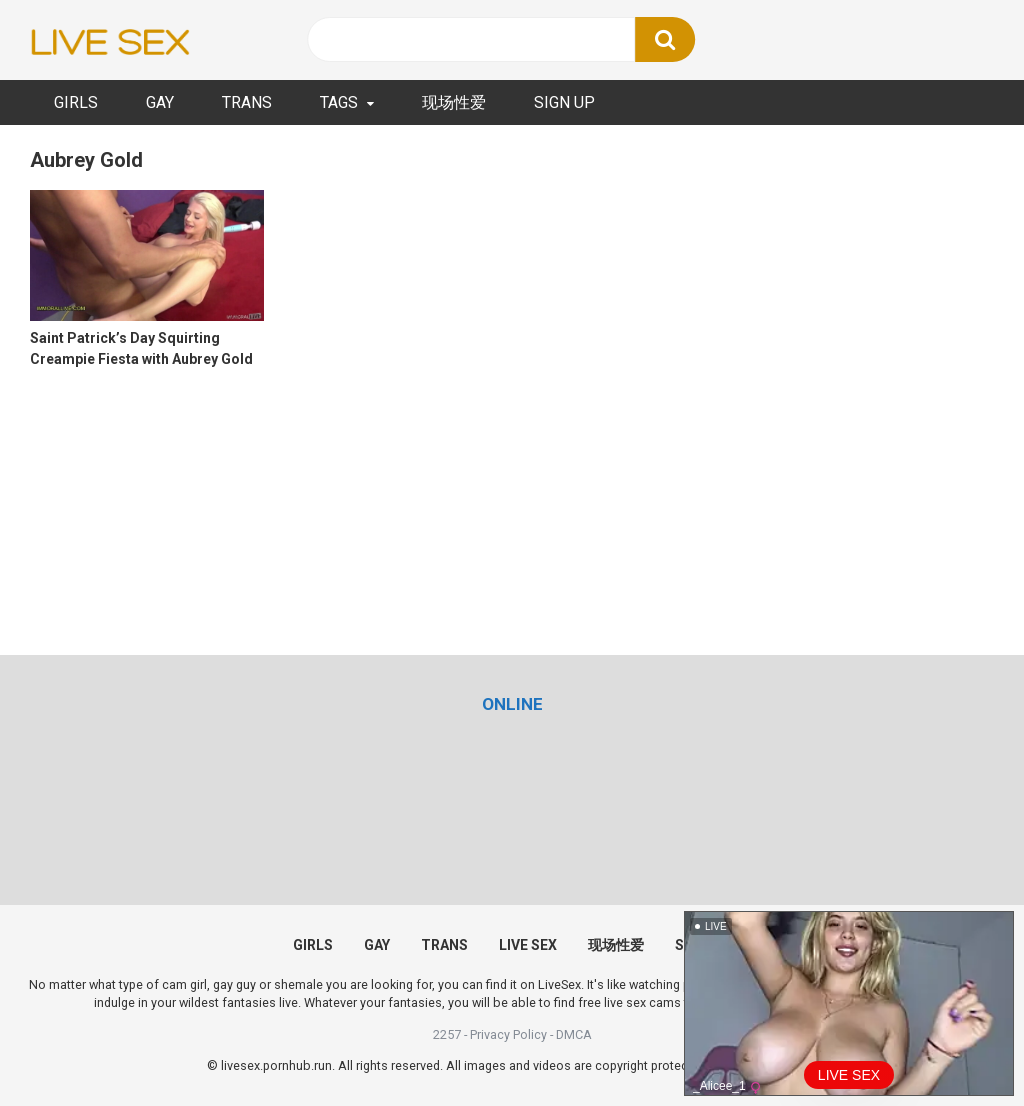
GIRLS (76, 102)
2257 (447, 1034)
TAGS (339, 102)
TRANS (247, 102)
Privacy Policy (508, 1034)
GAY (160, 102)
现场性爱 (454, 102)
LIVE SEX (528, 945)
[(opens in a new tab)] (512, 704)
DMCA (574, 1034)
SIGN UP (564, 102)
